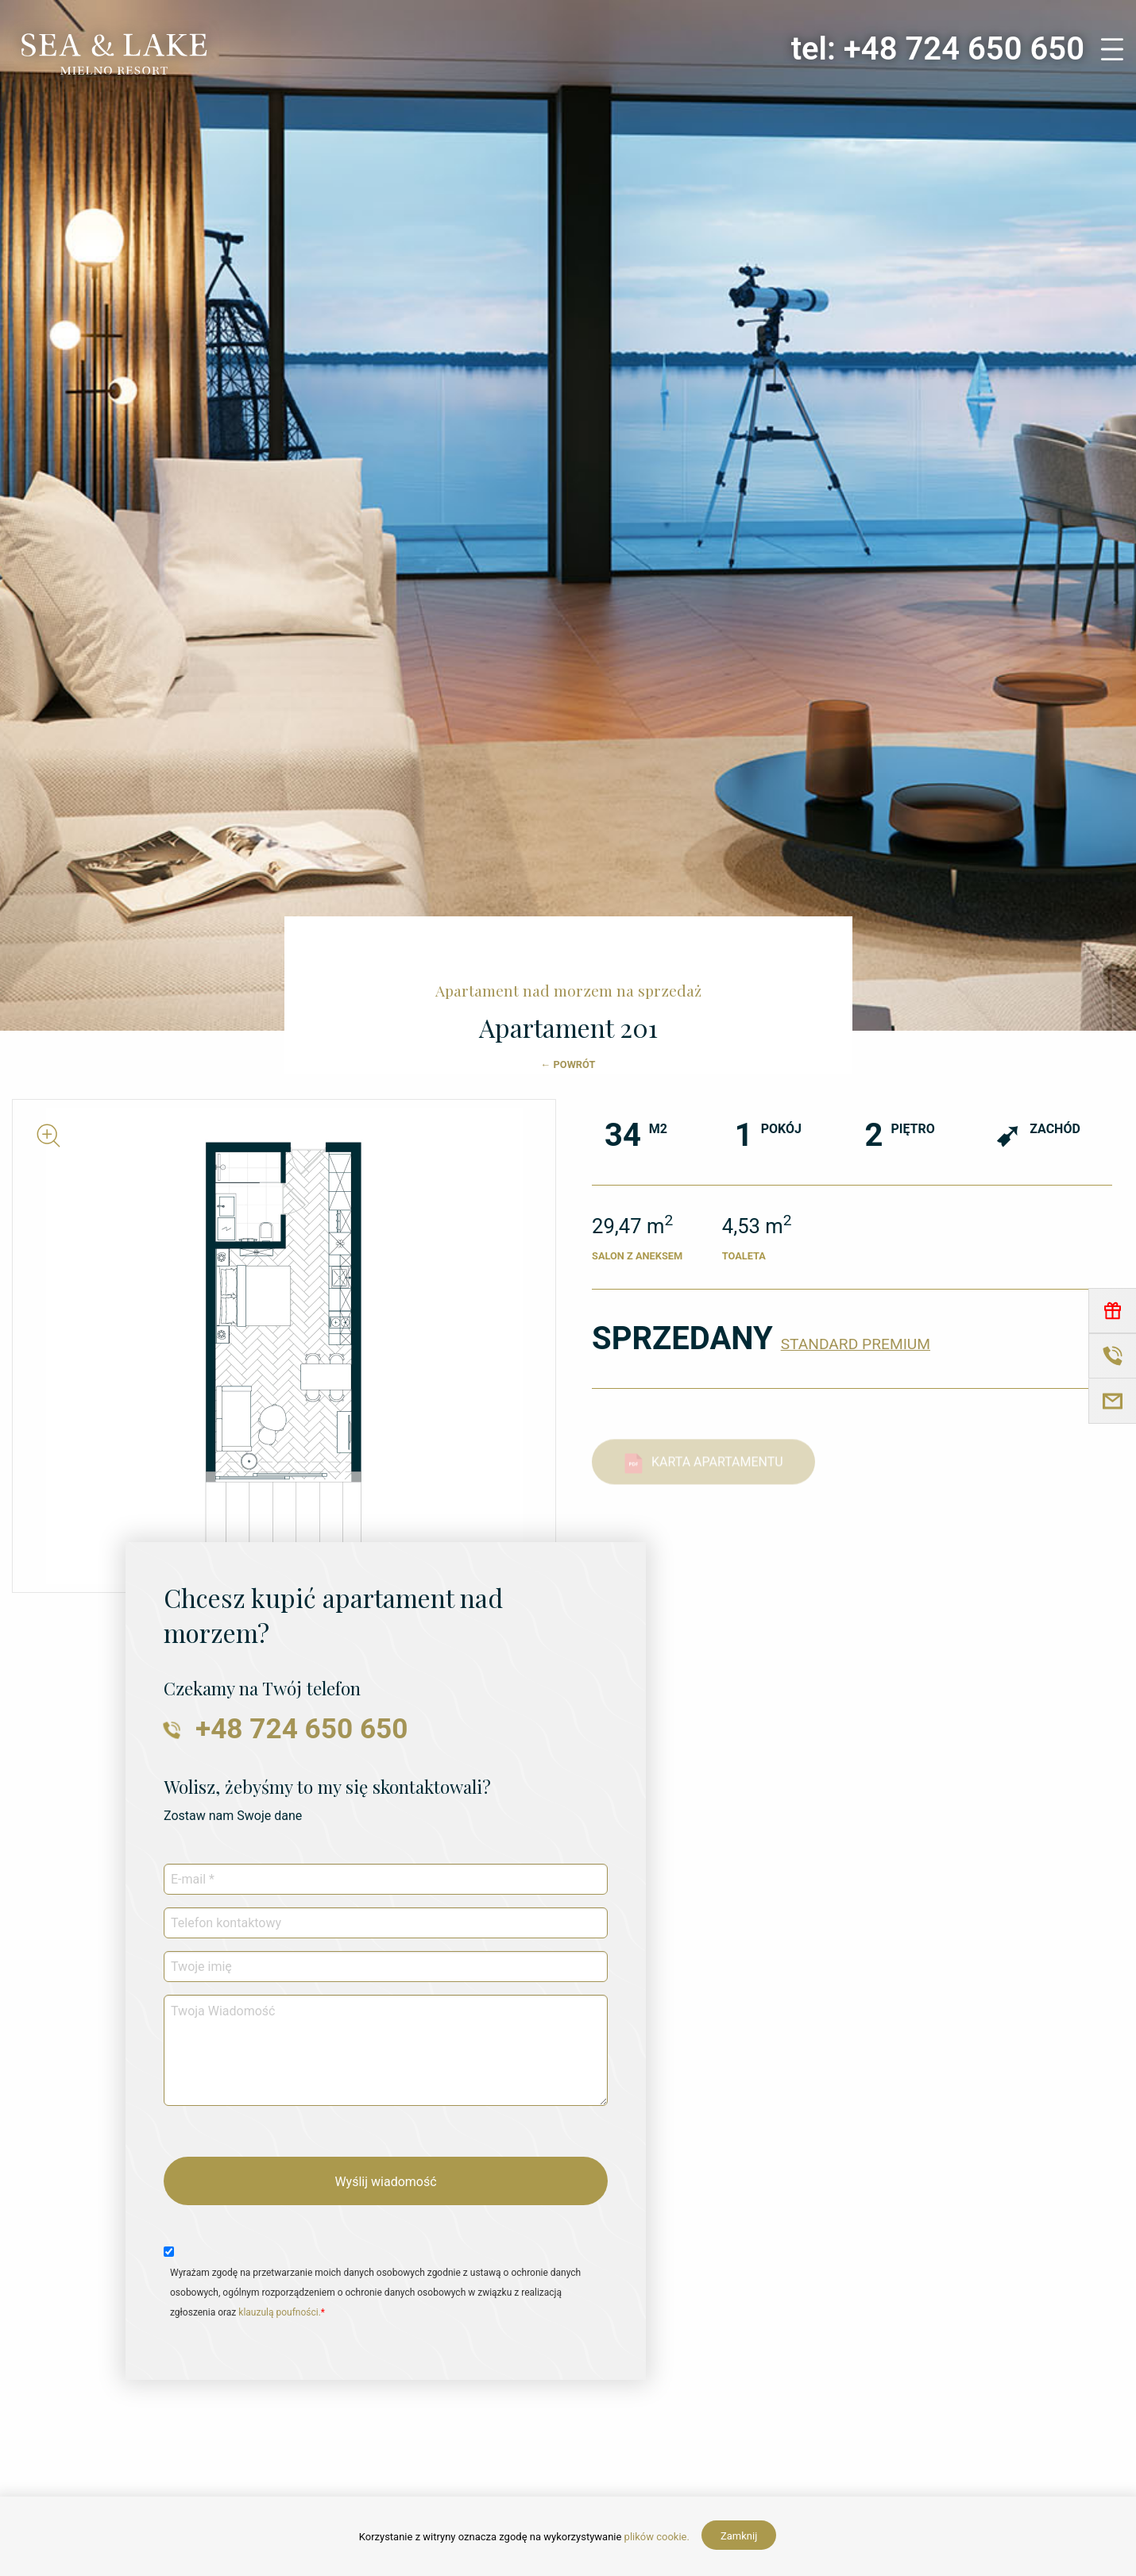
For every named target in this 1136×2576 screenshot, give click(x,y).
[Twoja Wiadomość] (386, 2050)
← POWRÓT (568, 1064)
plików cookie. (657, 2537)
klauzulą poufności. (279, 2312)
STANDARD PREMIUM (855, 1344)
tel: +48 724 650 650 (937, 48)
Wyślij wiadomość (385, 2181)
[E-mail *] (386, 1879)
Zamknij (739, 2536)
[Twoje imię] (386, 1966)
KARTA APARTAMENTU (703, 1474)
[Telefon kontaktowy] (386, 1922)
